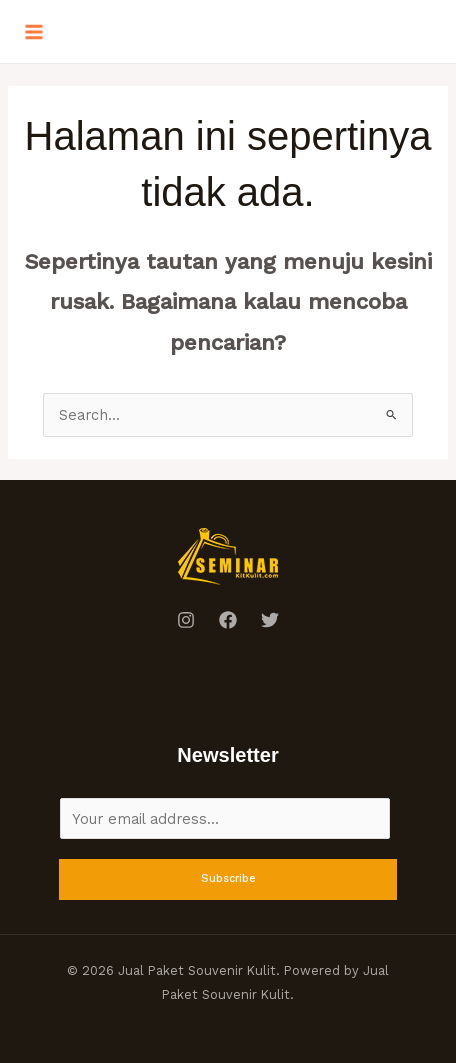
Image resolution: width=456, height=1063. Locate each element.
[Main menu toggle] (34, 31)
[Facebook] (228, 620)
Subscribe (228, 878)
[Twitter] (270, 620)
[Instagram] (186, 620)
